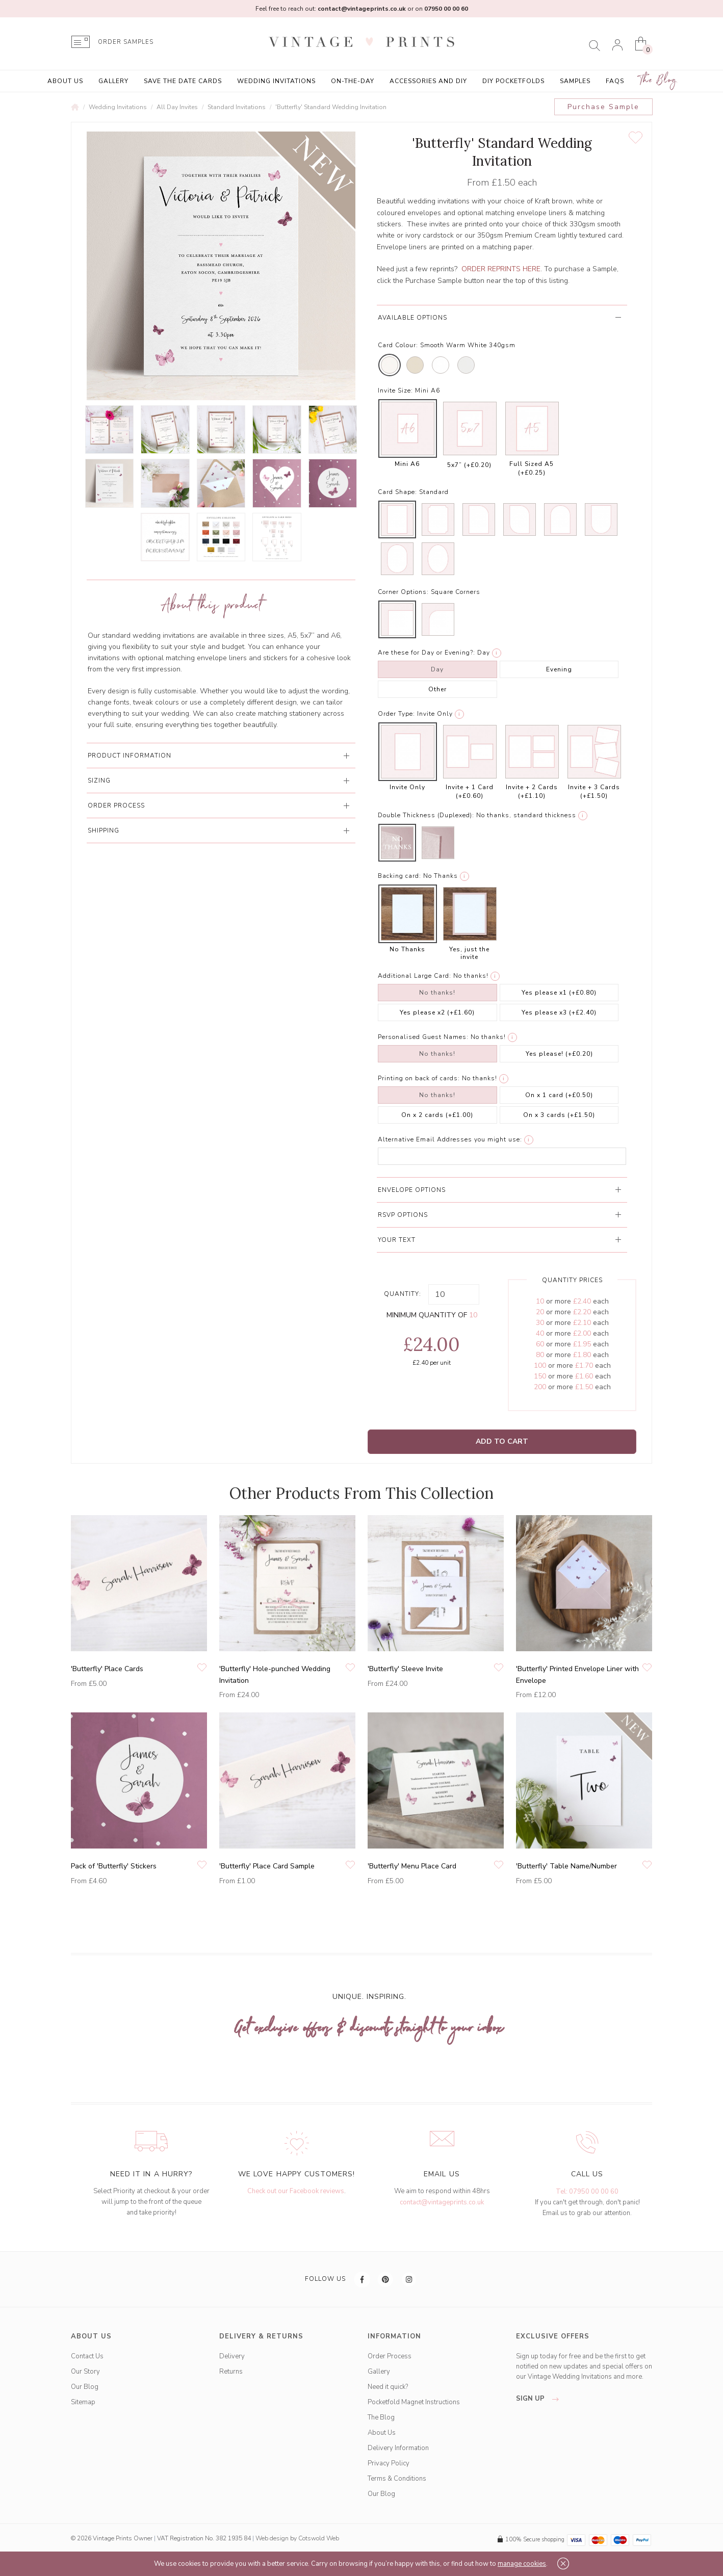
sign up (540, 2398)
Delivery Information (398, 2448)
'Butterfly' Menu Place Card (412, 1866)
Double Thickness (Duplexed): (426, 815)
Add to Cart (502, 1441)
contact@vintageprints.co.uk (442, 2202)
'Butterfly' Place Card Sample (267, 1866)
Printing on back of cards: (419, 1078)
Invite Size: (395, 390)
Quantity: (402, 1294)
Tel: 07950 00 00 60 (587, 2191)
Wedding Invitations (276, 81)
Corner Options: (403, 592)
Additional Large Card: (414, 976)
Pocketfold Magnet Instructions (414, 2402)
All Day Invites (177, 107)
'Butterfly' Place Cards (107, 1669)
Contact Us (87, 2356)
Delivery (232, 2356)
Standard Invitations (237, 107)
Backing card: (399, 876)
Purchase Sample (603, 107)
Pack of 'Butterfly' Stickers (114, 1866)
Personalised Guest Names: (423, 1037)
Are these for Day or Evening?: (426, 652)
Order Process (389, 2356)
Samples (575, 81)
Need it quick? (388, 2386)
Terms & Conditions (397, 2478)
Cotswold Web (318, 2538)
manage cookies (522, 2563)
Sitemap (83, 2402)
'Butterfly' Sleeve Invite (405, 1669)
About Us (65, 81)
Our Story (85, 2371)
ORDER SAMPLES (125, 42)
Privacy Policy (388, 2463)
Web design (272, 2538)
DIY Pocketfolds (513, 81)
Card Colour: (398, 345)
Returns (231, 2371)
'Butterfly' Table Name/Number (566, 1866)
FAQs (615, 81)
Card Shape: (397, 492)
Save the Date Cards (183, 81)
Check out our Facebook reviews (295, 2191)
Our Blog (84, 2386)
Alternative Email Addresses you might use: (450, 1139)
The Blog (658, 80)
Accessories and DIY (428, 81)
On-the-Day (352, 81)
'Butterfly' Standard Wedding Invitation (330, 107)
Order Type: (396, 714)
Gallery (113, 81)
